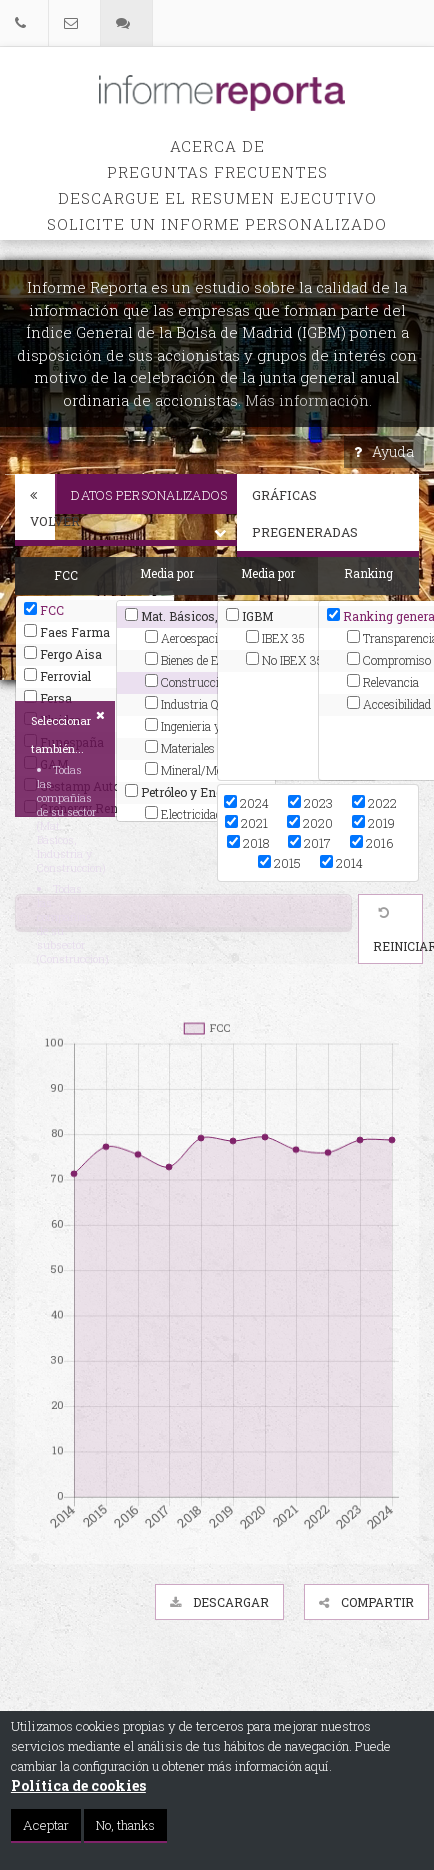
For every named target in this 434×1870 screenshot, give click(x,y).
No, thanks (125, 1825)
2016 (371, 843)
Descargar (219, 1602)
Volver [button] (42, 509)
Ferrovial (57, 676)
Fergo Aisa (63, 654)
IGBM (249, 616)
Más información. (308, 400)
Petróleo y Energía (185, 792)
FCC (44, 610)
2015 (279, 863)
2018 (248, 843)
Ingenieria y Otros (199, 726)
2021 (246, 823)
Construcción (188, 682)
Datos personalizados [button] (154, 500)
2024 (246, 803)
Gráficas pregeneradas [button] (335, 513)
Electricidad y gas (199, 814)
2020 (310, 823)
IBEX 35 (275, 638)
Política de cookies (78, 1785)
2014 (341, 863)
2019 (373, 823)
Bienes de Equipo (196, 660)
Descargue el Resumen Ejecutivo (217, 198)
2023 (310, 803)
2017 (309, 843)
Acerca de (217, 146)
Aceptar (46, 1825)
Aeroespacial (186, 638)
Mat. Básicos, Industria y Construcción (196, 616)
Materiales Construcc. (206, 748)
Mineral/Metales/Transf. (206, 770)
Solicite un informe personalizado (217, 224)
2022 (374, 803)
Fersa (48, 698)
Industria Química (200, 704)
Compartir (366, 1602)
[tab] (35, 510)
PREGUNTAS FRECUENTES (217, 172)
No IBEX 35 (284, 660)
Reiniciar (398, 930)
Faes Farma (67, 632)
